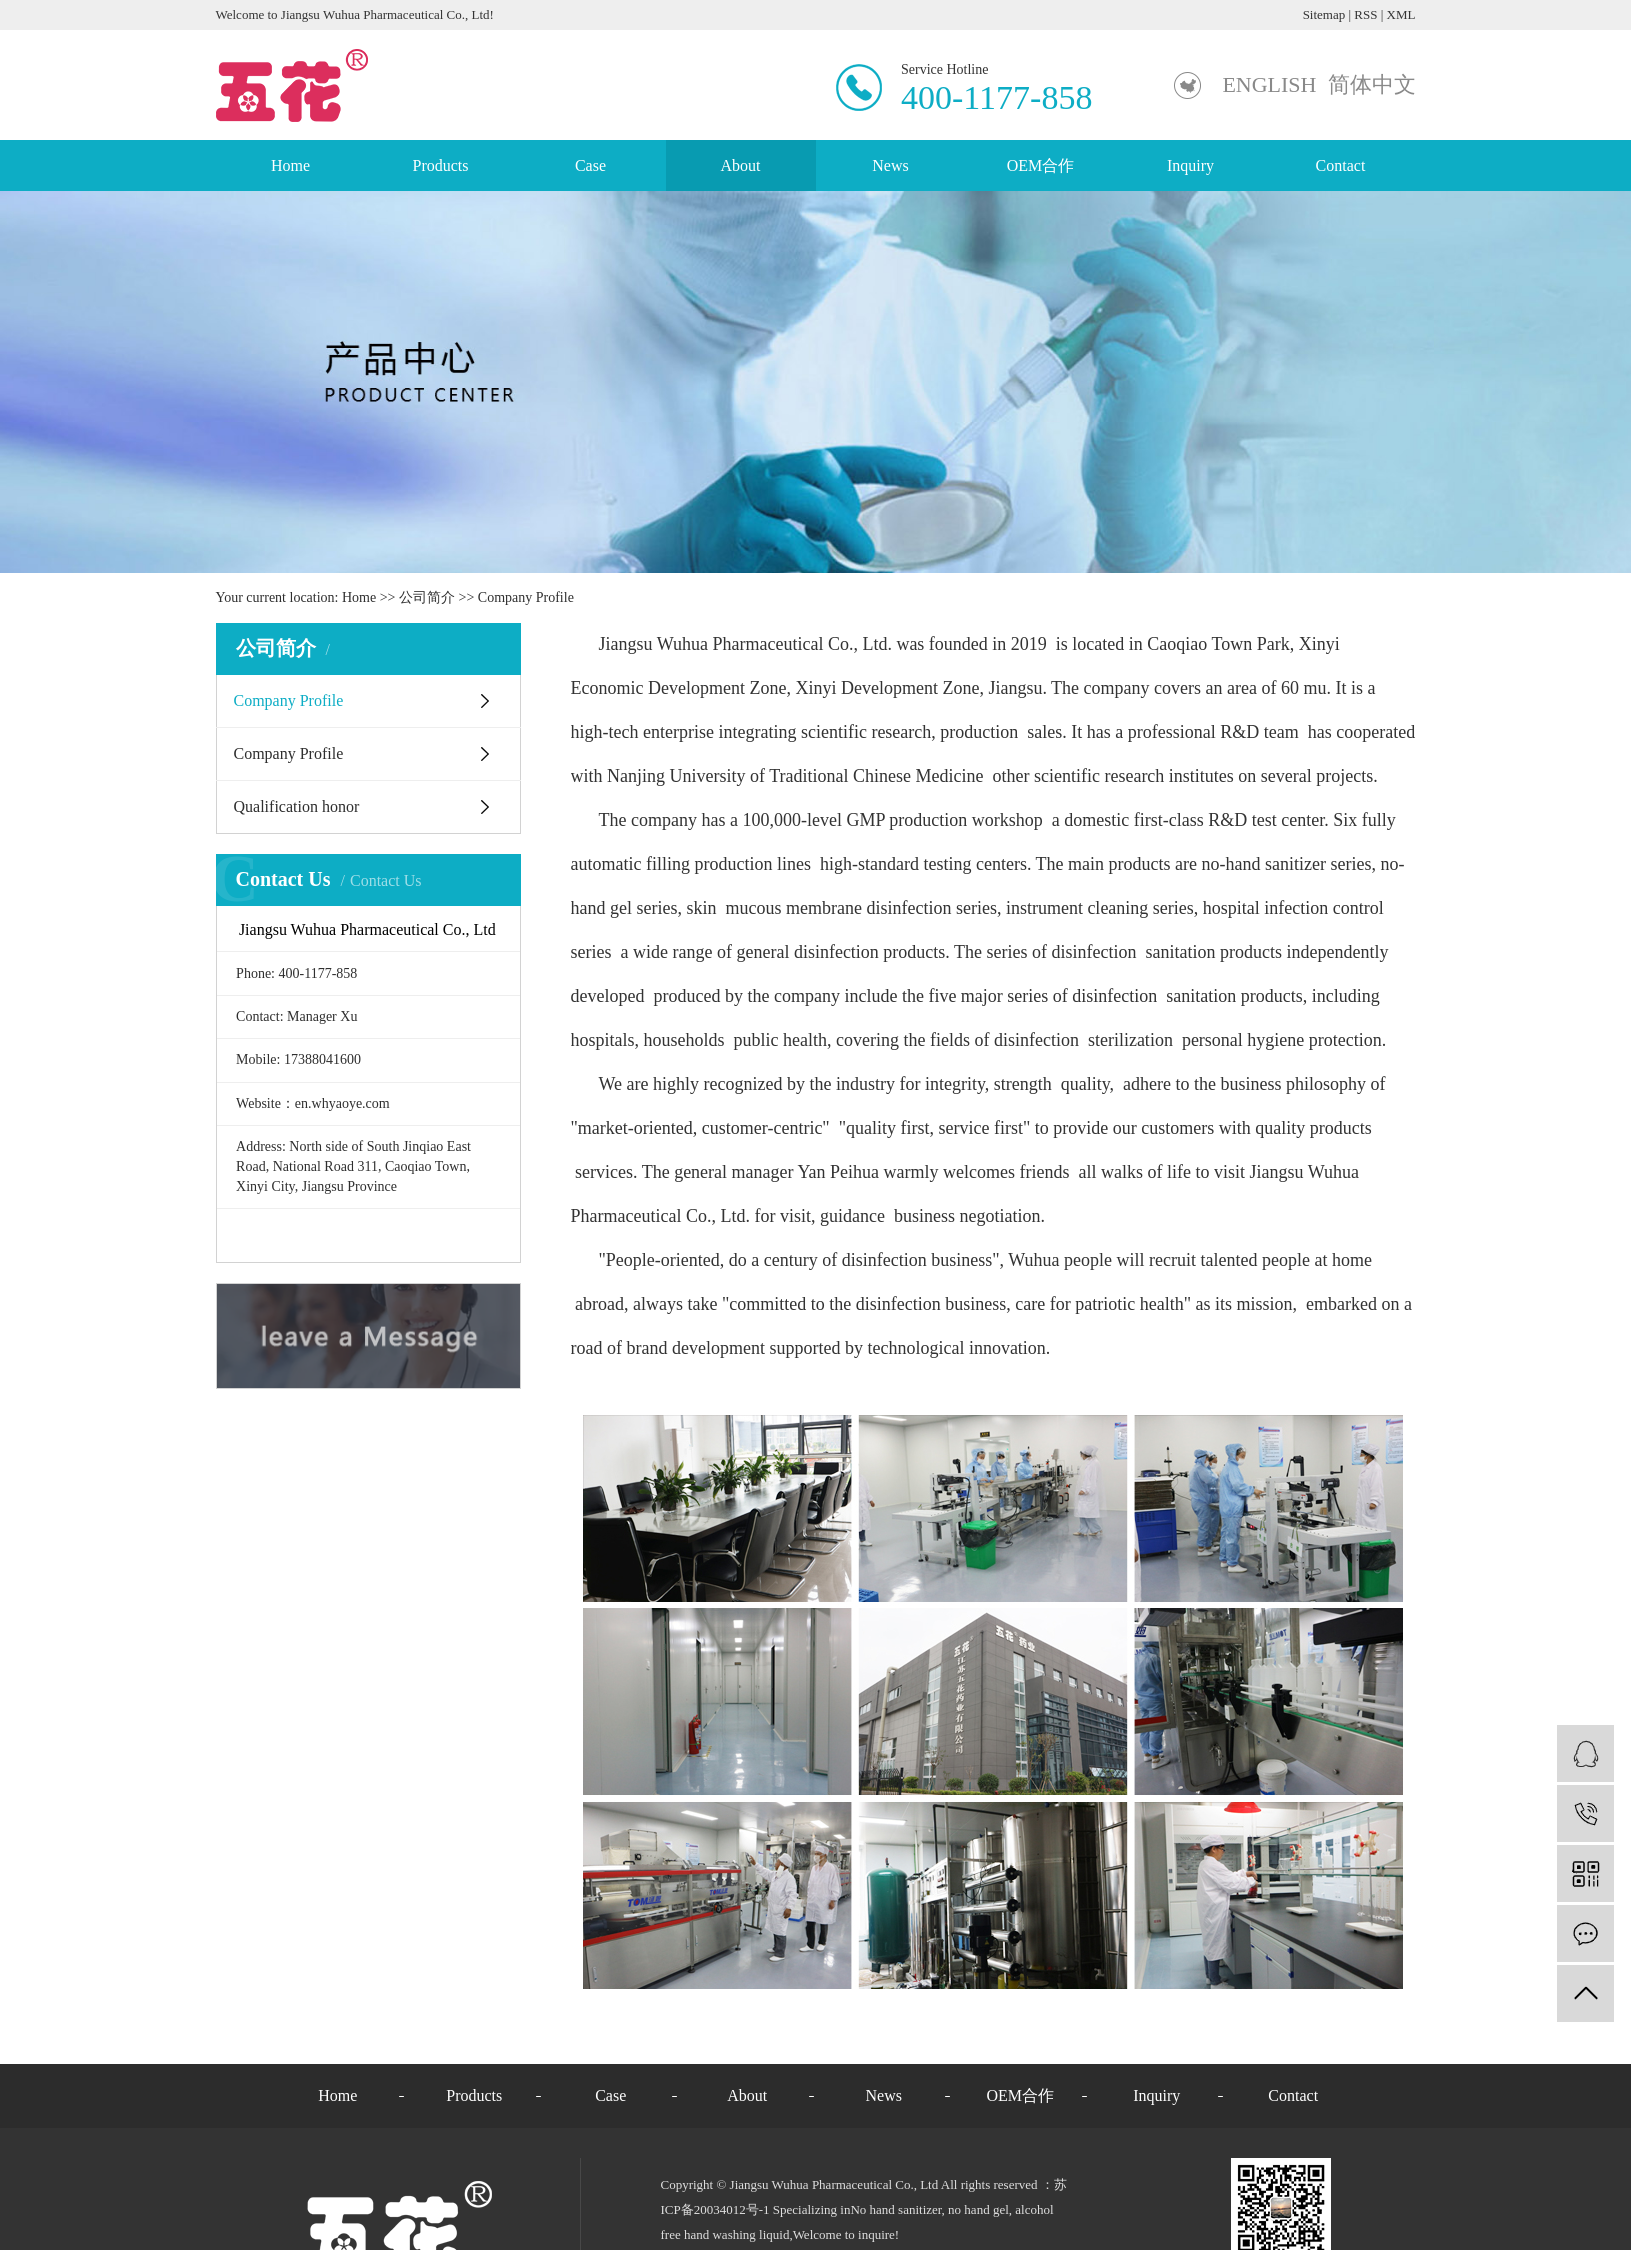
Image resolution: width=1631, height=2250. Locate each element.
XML (1401, 14)
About (741, 165)
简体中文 (1372, 84)
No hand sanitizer (895, 2209)
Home (290, 165)
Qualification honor (297, 806)
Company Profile (289, 700)
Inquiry (1190, 165)
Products (441, 165)
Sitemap (1324, 14)
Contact (1341, 165)
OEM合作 (1041, 165)
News (890, 165)
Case (590, 165)
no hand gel (977, 2209)
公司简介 (427, 597)
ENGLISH (1269, 84)
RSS (1365, 14)
